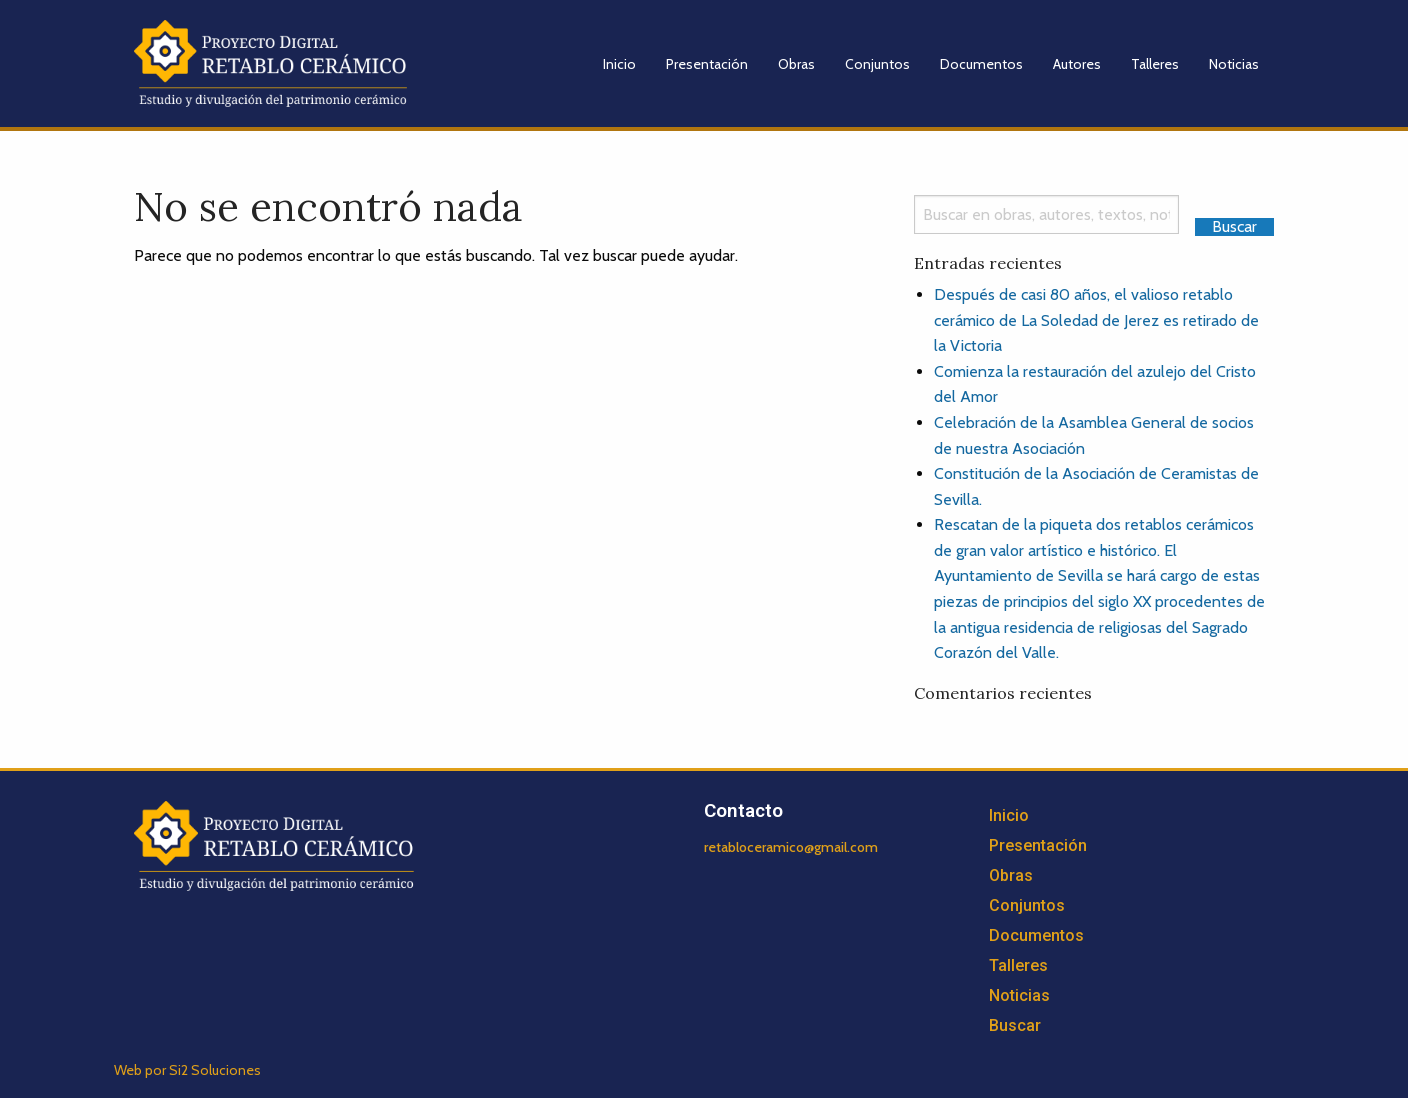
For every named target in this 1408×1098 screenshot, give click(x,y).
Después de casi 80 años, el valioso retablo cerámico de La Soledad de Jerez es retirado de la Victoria (1096, 320)
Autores (1077, 64)
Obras (796, 64)
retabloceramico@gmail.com (791, 847)
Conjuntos (877, 64)
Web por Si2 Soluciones (187, 1070)
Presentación (707, 64)
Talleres (1155, 64)
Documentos (981, 64)
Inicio (619, 64)
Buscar (1015, 1025)
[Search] (1046, 214)
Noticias (1234, 64)
